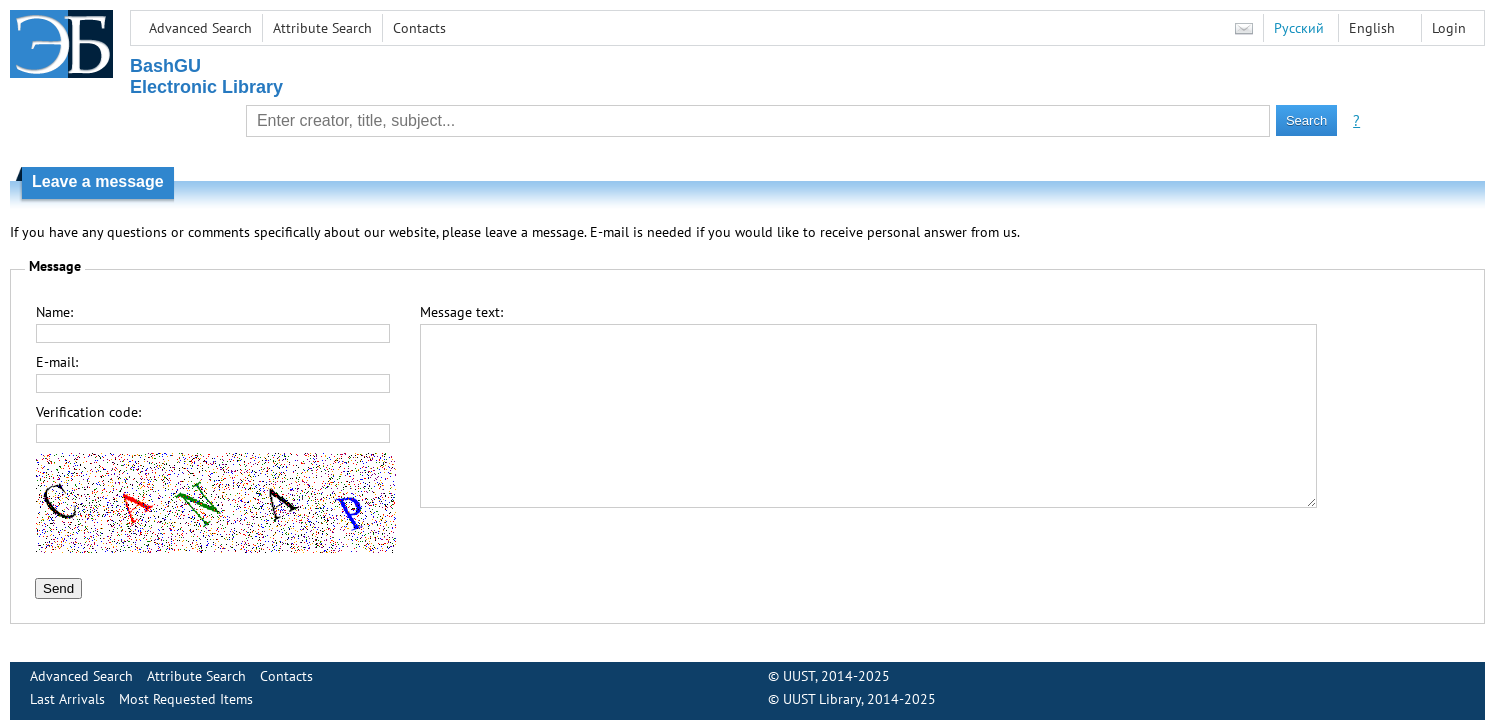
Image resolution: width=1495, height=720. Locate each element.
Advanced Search (200, 28)
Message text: (461, 312)
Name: (54, 312)
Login (1449, 28)
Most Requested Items (186, 699)
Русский (1299, 28)
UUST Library (822, 699)
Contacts (419, 28)
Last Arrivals (67, 699)
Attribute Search (322, 28)
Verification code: (88, 412)
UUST (799, 676)
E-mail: (57, 362)
